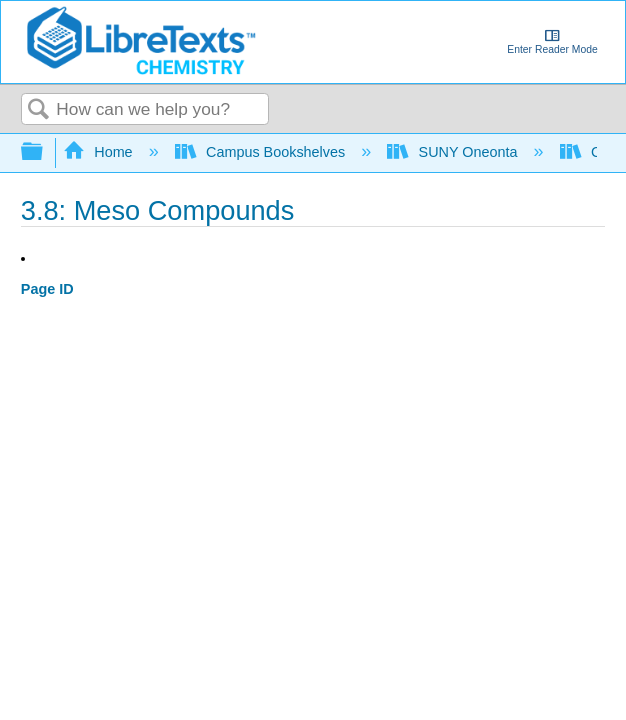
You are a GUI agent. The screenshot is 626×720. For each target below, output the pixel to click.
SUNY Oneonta (454, 152)
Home (100, 152)
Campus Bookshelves (262, 152)
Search (39, 110)
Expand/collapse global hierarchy (45, 152)
